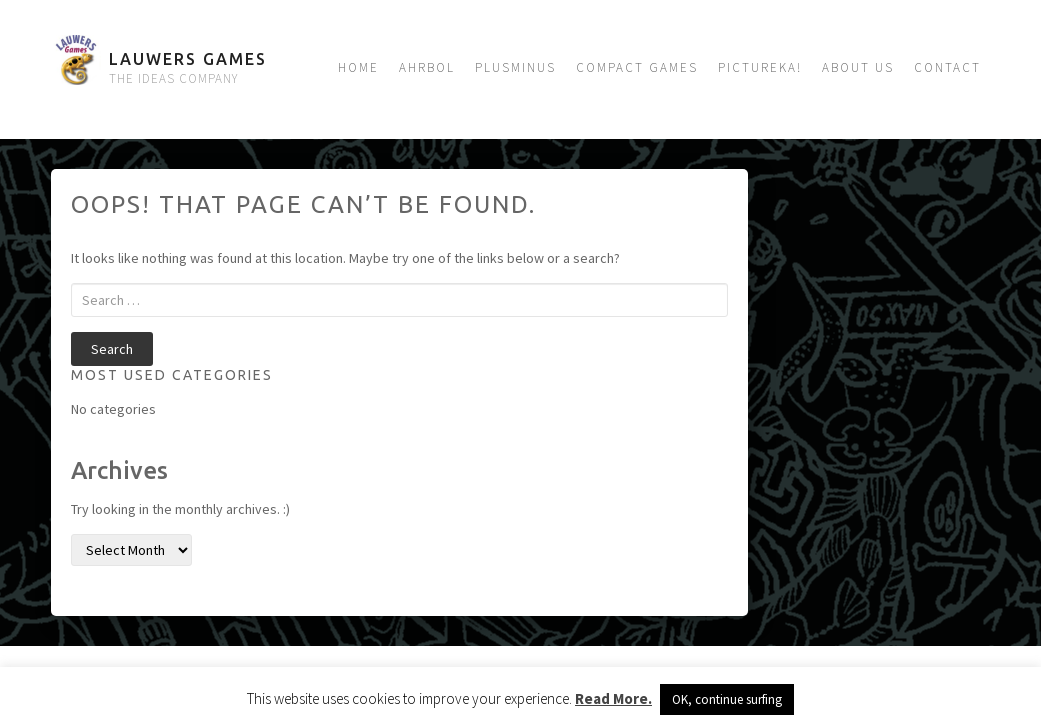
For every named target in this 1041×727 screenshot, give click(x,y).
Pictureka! (760, 67)
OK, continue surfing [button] (727, 699)
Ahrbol (427, 67)
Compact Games (637, 67)
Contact (947, 67)
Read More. (613, 698)
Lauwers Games (188, 59)
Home (358, 67)
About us (858, 67)
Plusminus (515, 67)
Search (112, 349)
